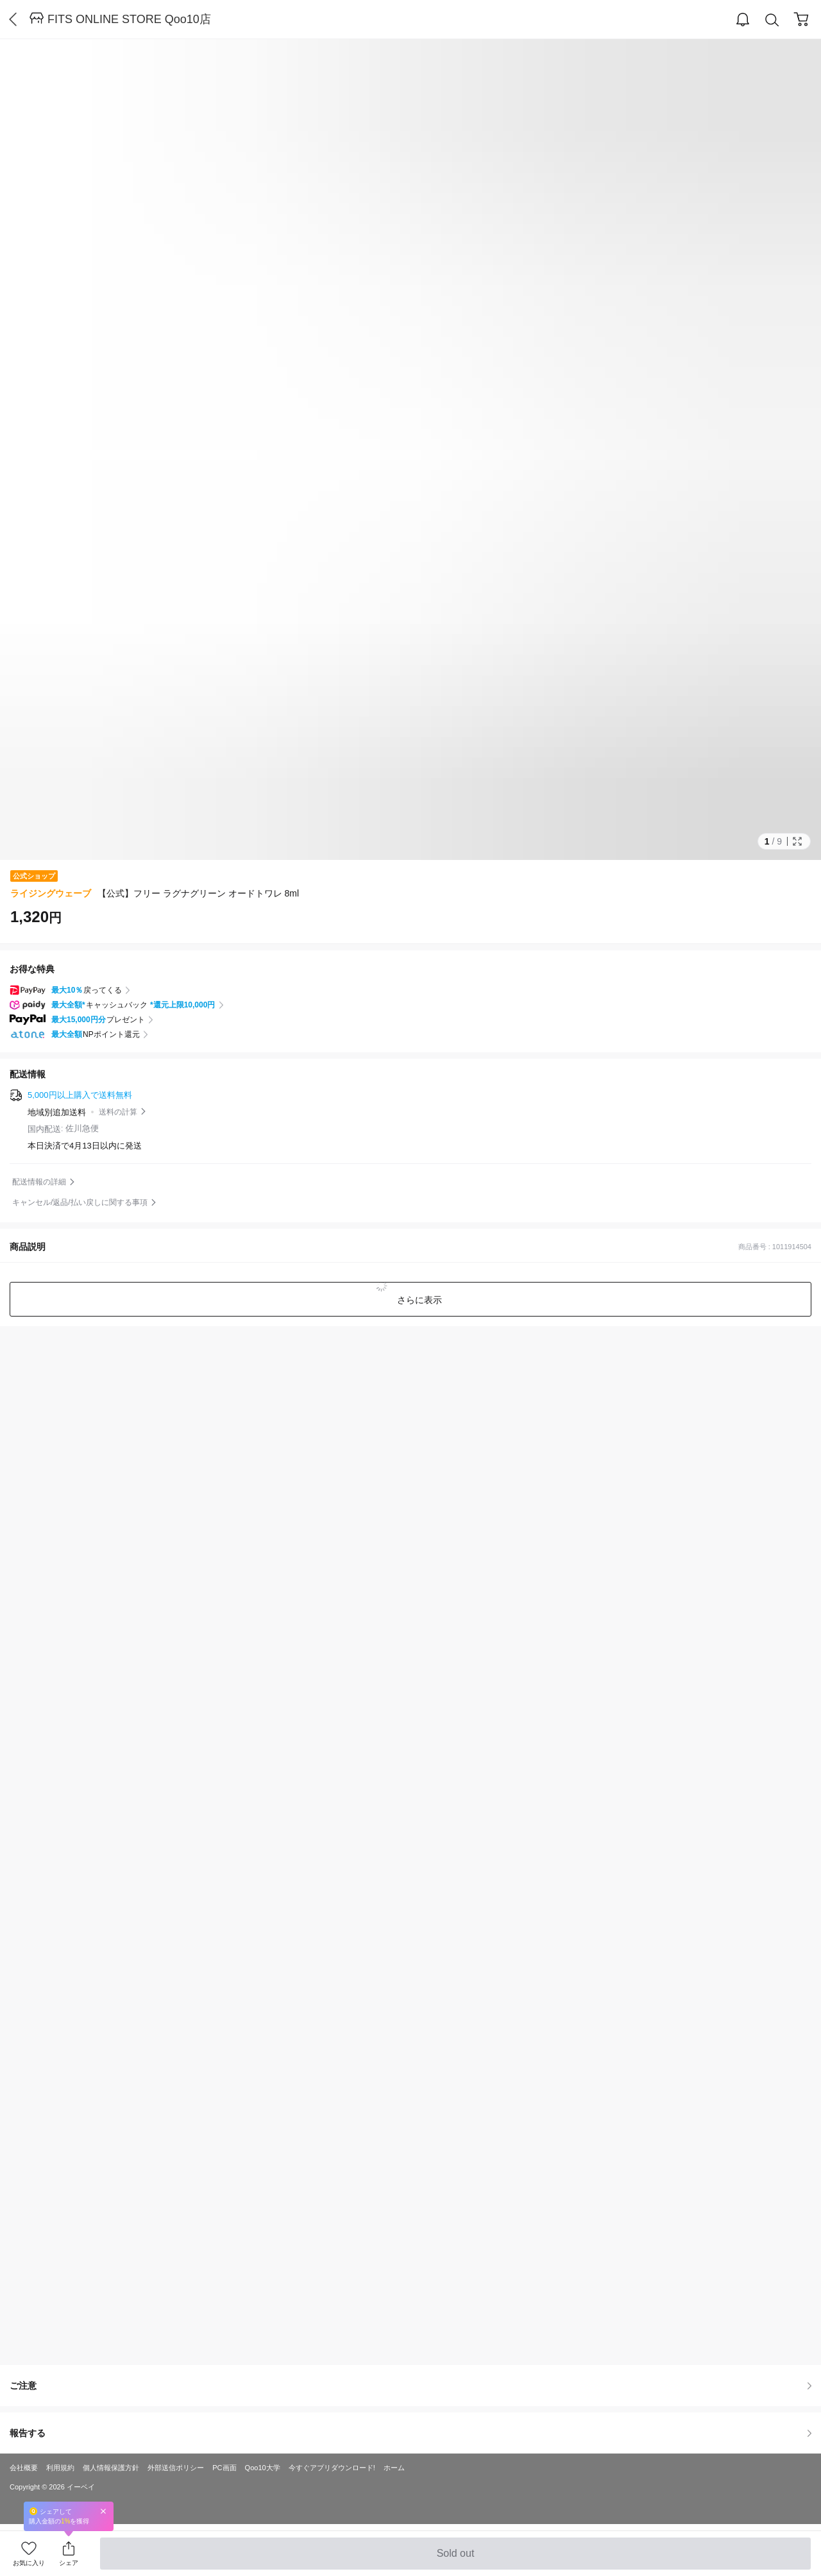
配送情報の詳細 (39, 1181)
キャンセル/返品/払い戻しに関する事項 (80, 1202)
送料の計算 (118, 1111)
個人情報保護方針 (111, 2467)
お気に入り (29, 2562)
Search (772, 20)
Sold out (455, 2559)
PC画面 (224, 2467)
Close (103, 2511)
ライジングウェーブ (50, 893)
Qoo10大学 (262, 2467)
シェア (68, 2562)
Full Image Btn (797, 841)
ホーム (394, 2467)
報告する (410, 2433)
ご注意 (410, 2385)
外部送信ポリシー (176, 2467)
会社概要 (24, 2467)
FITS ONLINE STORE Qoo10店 (129, 19)
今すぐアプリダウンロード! (332, 2467)
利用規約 (60, 2467)
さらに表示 (418, 1300)
